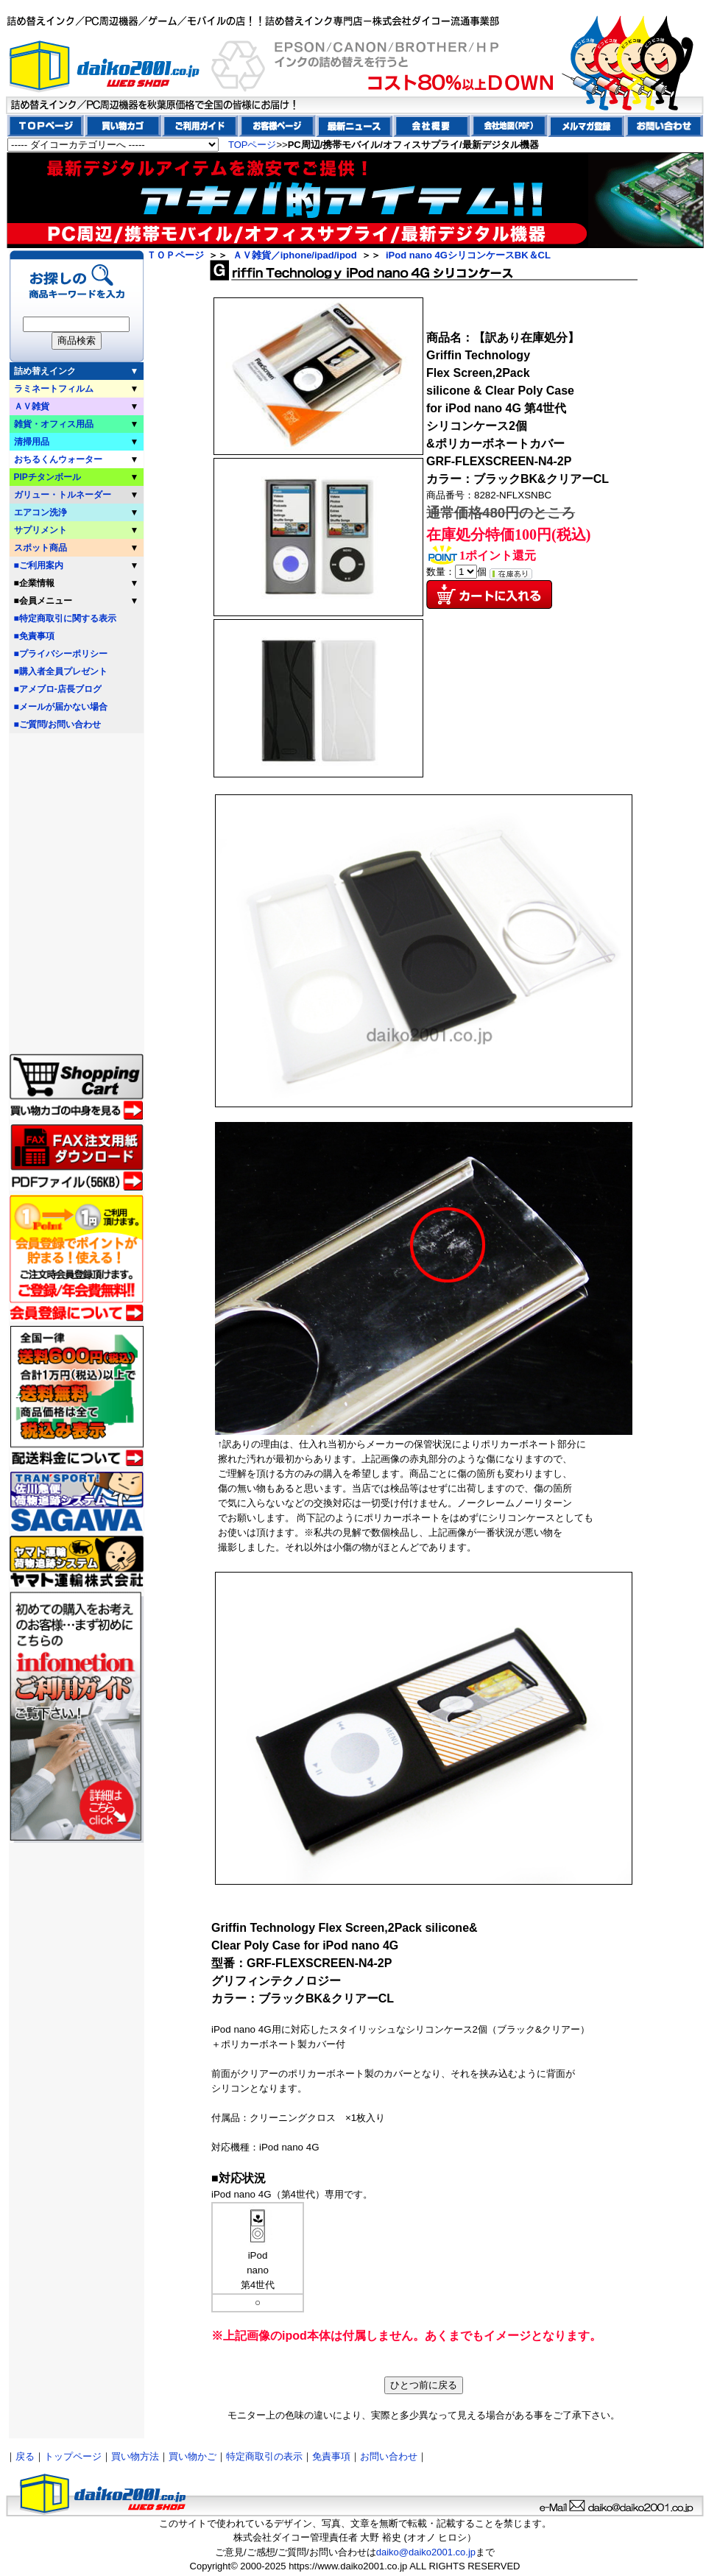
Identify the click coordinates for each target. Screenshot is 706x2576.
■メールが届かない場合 (60, 707)
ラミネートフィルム (53, 389)
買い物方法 (135, 2456)
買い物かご (192, 2456)
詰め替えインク (45, 371)
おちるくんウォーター (58, 459)
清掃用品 (31, 442)
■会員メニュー (43, 601)
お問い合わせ (388, 2456)
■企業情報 (34, 583)
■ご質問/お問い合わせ (58, 724)
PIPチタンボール (47, 477)
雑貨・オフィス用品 (53, 424)
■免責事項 (34, 636)
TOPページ (252, 144)
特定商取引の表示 (264, 2456)
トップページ (73, 2456)
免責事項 (331, 2456)
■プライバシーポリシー (60, 654)
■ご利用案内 (38, 565)
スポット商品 (40, 548)
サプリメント (40, 530)
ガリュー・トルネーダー (62, 495)
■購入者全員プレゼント (60, 671)
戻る (25, 2456)
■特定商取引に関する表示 (65, 618)
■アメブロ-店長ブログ (58, 689)
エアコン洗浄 (40, 512)
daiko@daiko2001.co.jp (426, 2552)
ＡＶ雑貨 (31, 406)
